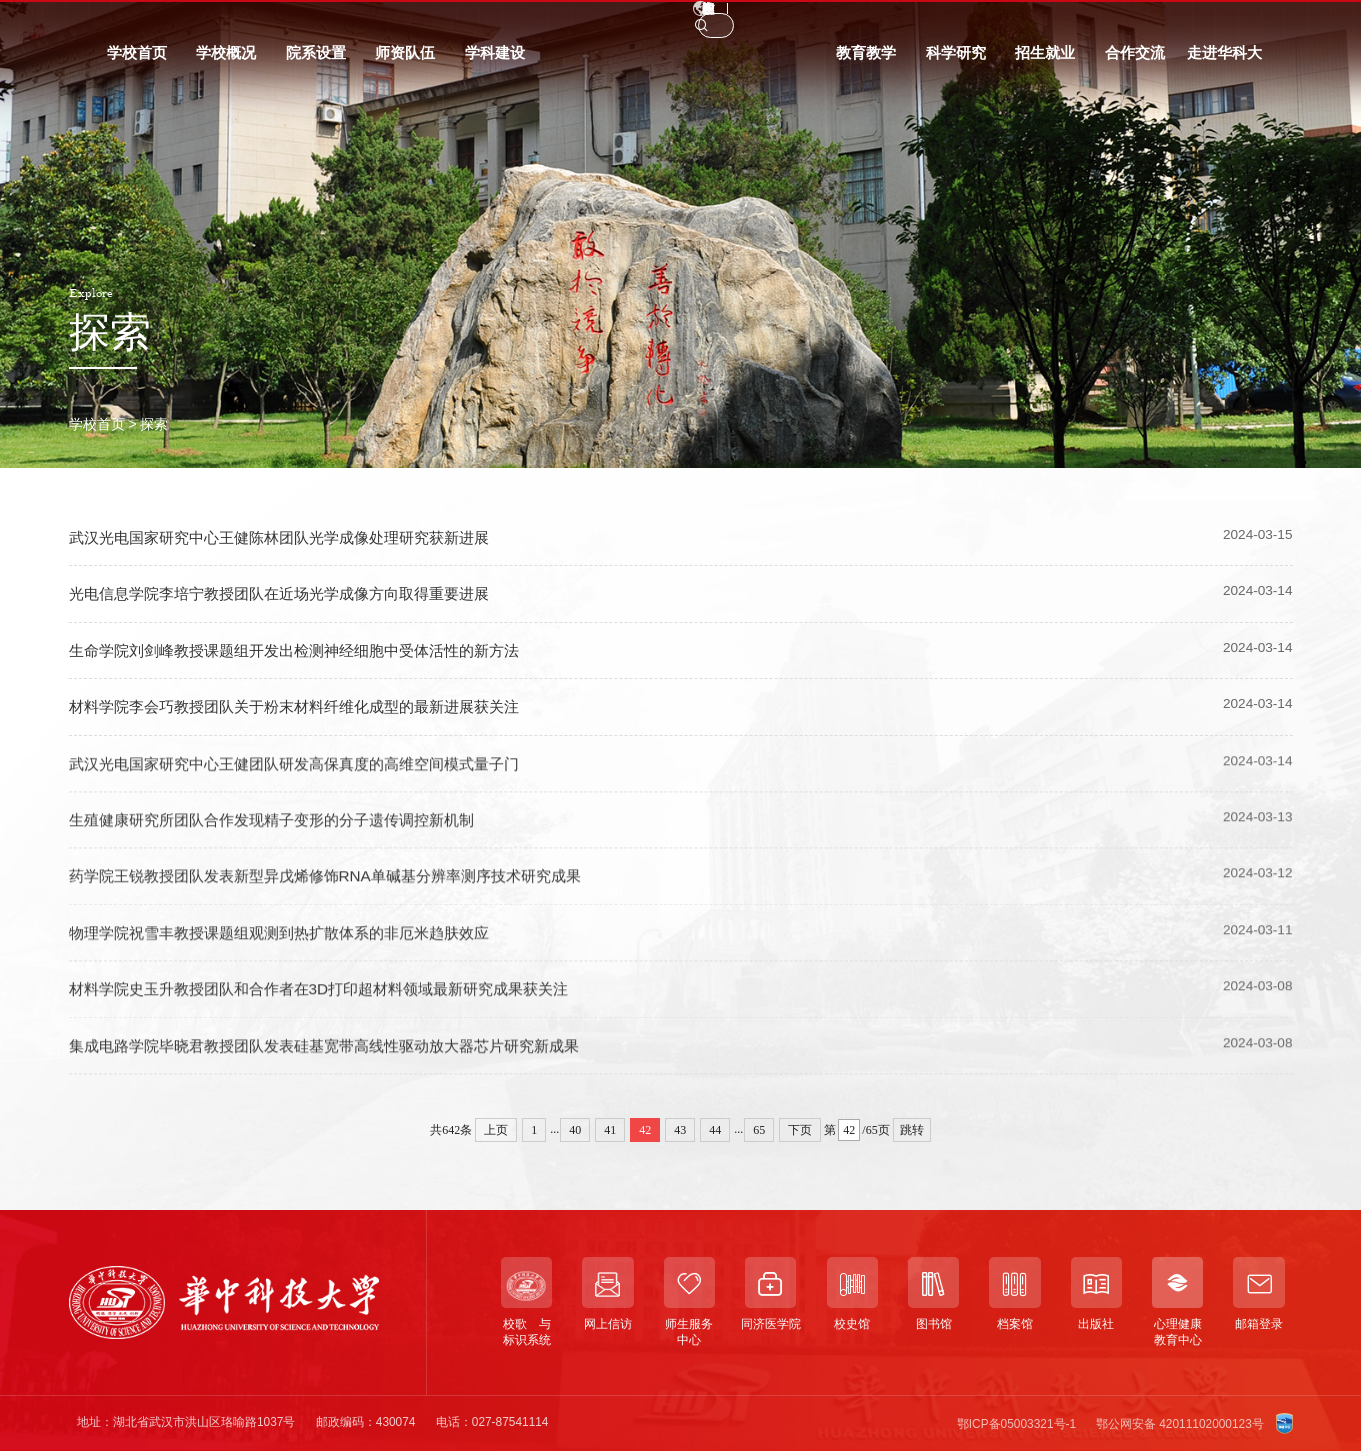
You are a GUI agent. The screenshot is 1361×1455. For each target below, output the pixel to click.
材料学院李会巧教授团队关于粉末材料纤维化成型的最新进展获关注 (294, 706)
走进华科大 (1224, 61)
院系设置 (316, 61)
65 (759, 1130)
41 (610, 1130)
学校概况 (226, 61)
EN (1048, 21)
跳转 (912, 1130)
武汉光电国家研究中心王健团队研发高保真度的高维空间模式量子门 (294, 778)
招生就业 (1045, 61)
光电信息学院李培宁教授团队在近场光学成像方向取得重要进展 (279, 594)
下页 (800, 1130)
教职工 (189, 21)
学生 (128, 21)
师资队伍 (405, 61)
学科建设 (495, 61)
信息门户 (374, 21)
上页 (496, 1130)
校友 (251, 21)
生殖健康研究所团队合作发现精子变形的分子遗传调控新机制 (271, 835)
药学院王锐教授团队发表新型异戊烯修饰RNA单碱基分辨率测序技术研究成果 (325, 891)
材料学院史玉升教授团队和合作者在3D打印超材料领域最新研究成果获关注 (319, 1004)
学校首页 (137, 61)
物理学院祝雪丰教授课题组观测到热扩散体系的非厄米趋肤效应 (279, 948)
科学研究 (956, 61)
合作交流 (1135, 61)
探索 (154, 424)
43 (680, 1130)
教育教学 (866, 61)
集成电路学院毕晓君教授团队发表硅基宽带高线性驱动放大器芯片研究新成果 (324, 1060)
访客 (306, 21)
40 (575, 1130)
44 (715, 1130)
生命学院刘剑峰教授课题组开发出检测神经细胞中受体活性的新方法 (294, 650)
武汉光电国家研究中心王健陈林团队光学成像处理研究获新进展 (279, 537)
